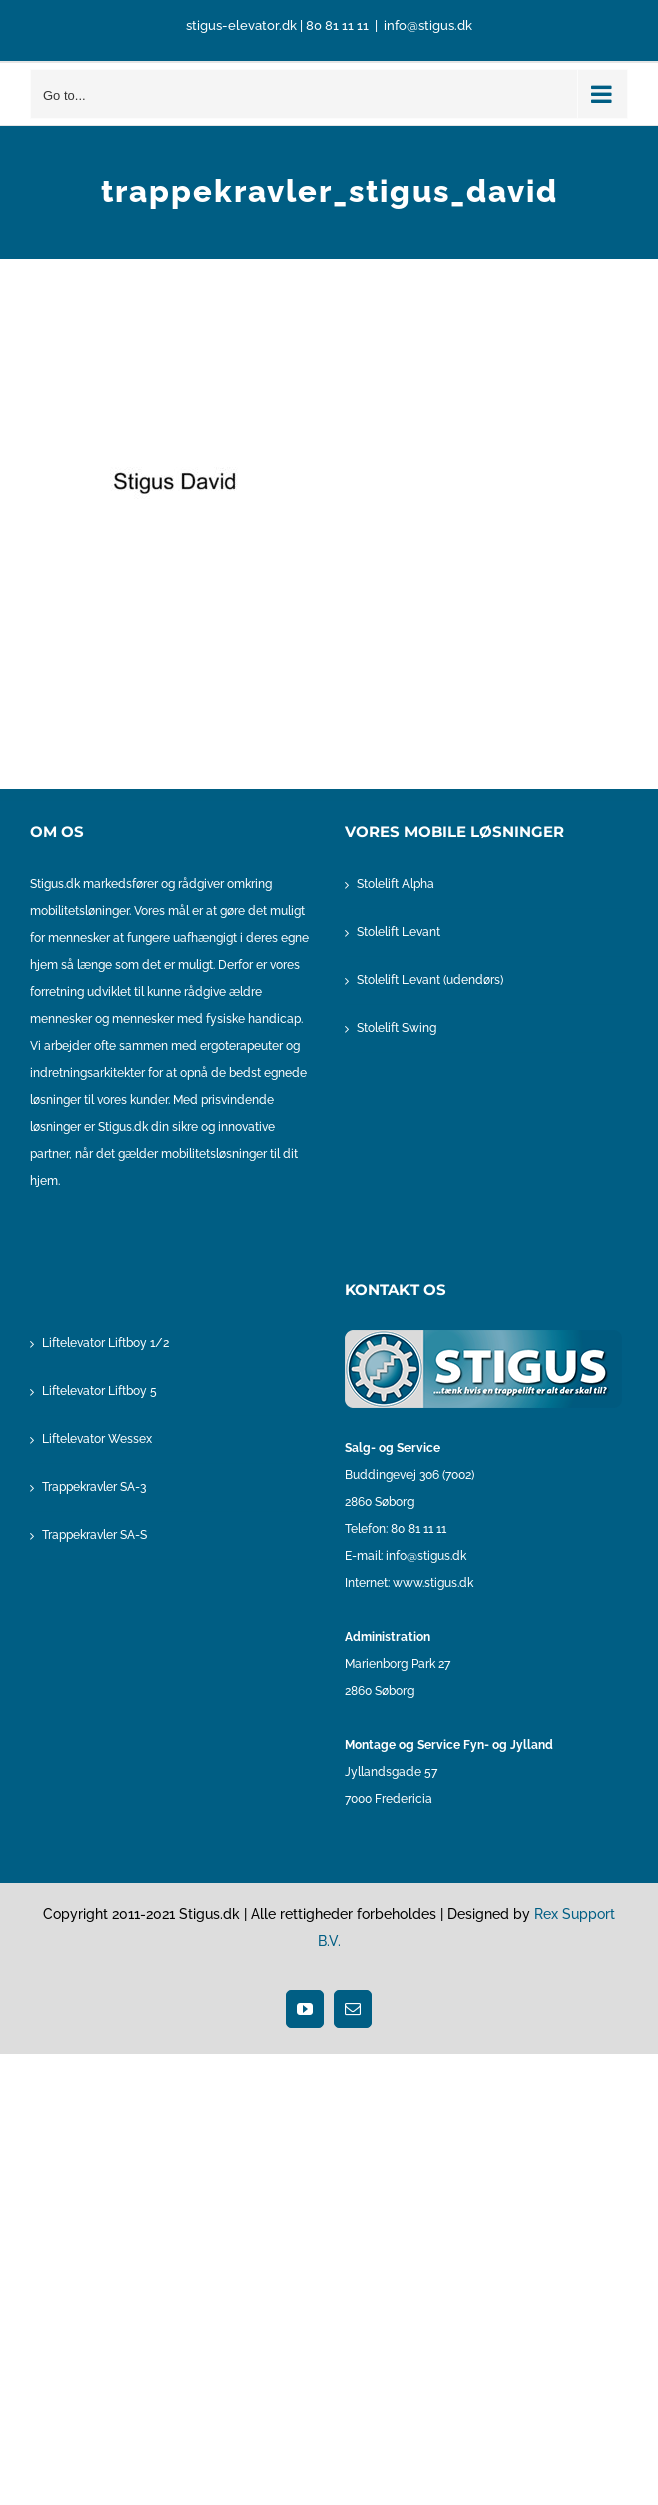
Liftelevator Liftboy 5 (99, 1391)
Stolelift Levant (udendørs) (430, 980)
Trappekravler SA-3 (94, 1487)
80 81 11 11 (337, 25)
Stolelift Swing (396, 1028)
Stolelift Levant (398, 932)
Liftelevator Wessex (97, 1439)
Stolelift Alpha (395, 884)
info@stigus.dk (428, 25)
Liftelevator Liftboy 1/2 (105, 1343)
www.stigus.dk (433, 1583)
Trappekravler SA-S (94, 1535)
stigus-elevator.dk (241, 25)
